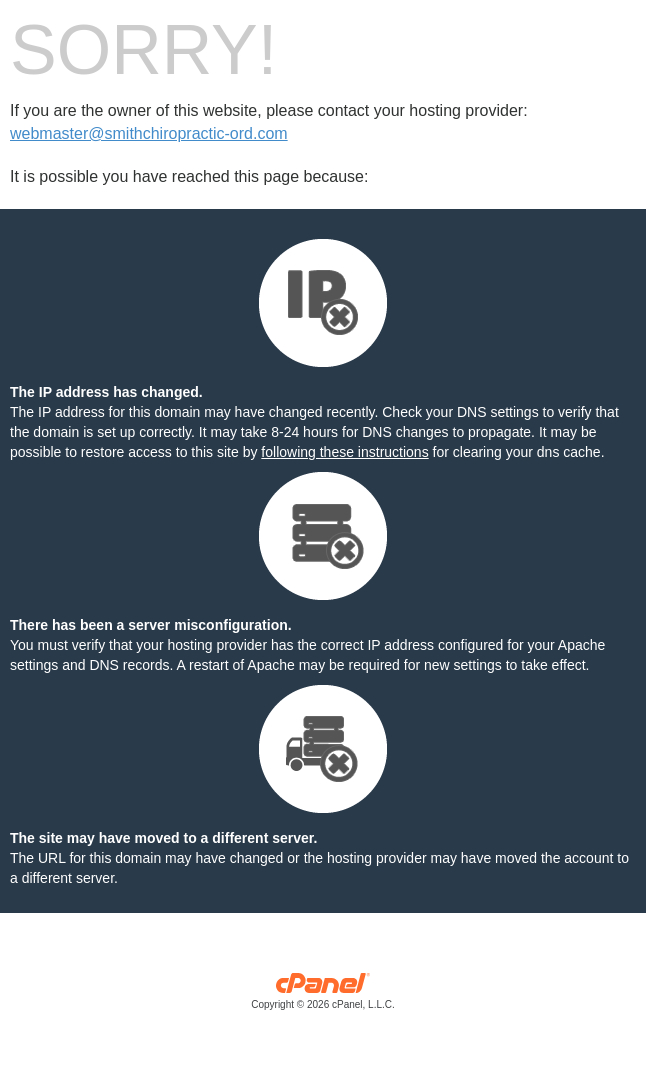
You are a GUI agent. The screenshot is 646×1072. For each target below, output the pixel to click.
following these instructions (344, 452)
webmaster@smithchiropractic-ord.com (149, 133)
